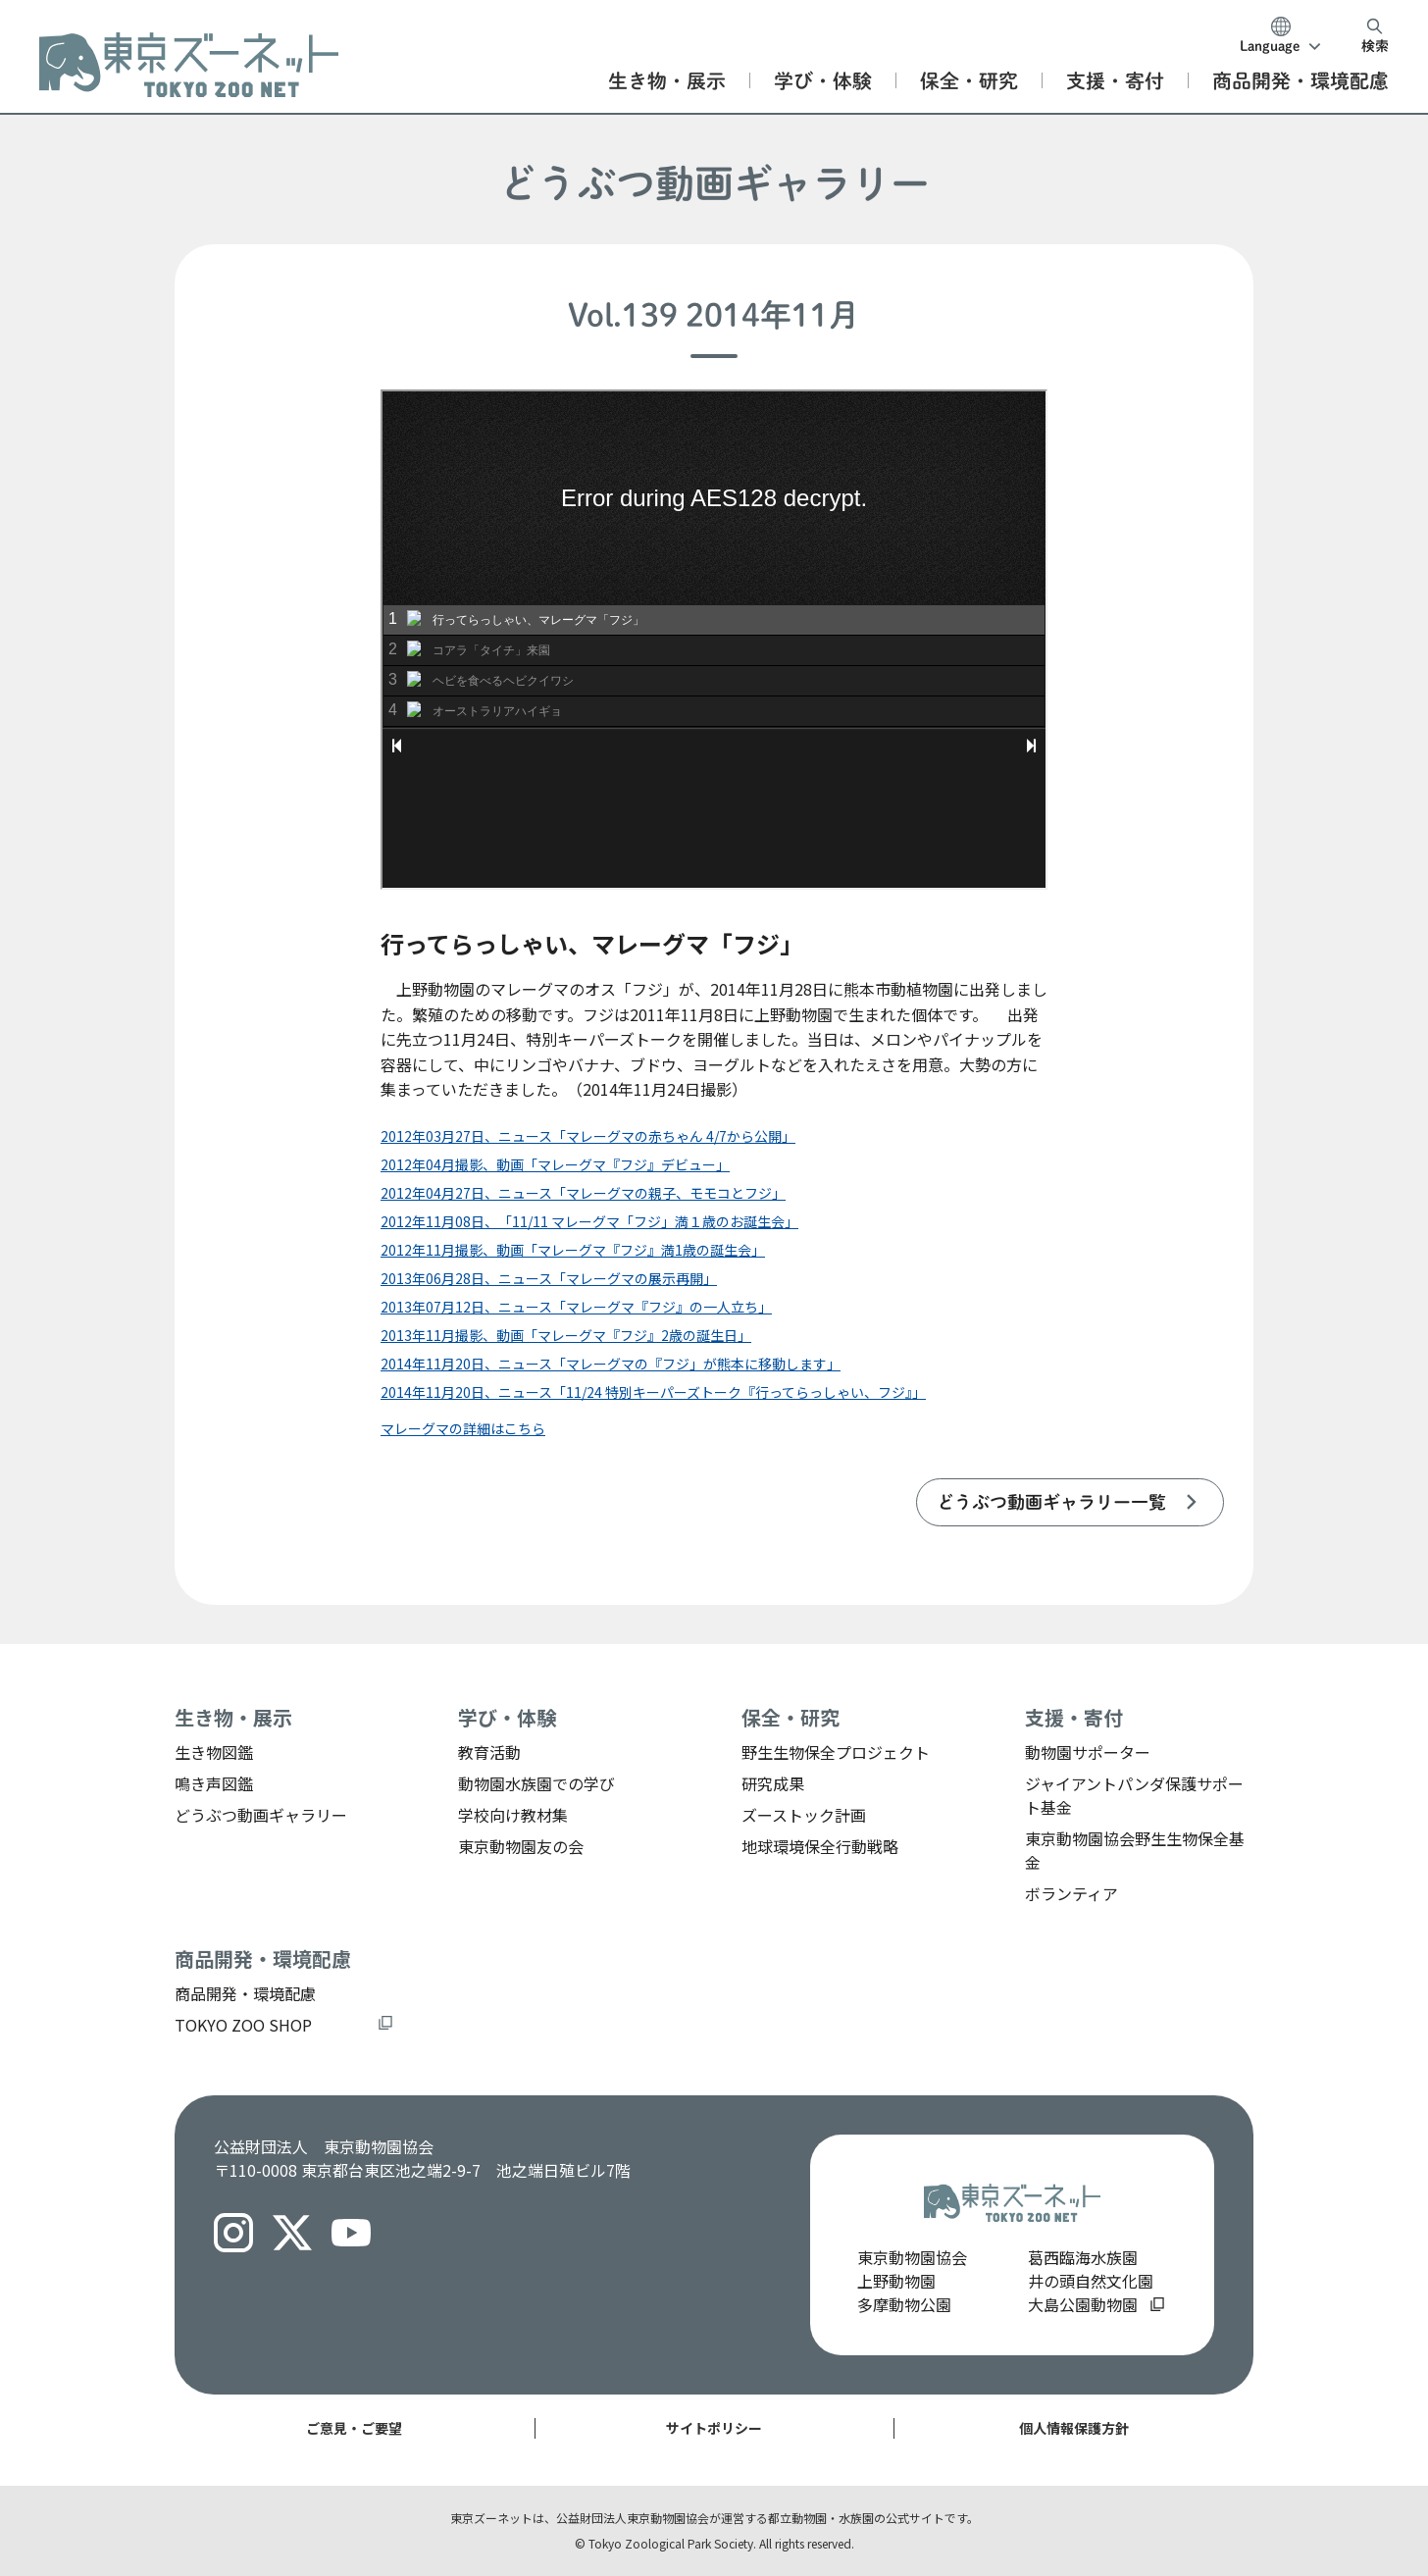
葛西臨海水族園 (1083, 2257)
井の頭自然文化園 (1090, 2281)
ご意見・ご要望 (354, 2428)
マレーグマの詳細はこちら (463, 1428)
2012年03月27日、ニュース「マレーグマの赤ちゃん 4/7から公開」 (588, 1136)
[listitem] (1070, 1502)
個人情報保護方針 (1074, 2428)
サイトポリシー (714, 2428)
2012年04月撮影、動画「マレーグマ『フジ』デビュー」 (555, 1164)
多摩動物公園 (904, 2304)
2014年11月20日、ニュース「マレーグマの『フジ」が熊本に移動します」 (611, 1363)
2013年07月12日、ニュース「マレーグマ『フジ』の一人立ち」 (576, 1306)
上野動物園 (896, 2281)
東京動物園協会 (912, 2257)
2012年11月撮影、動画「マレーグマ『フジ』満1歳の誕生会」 (573, 1250)
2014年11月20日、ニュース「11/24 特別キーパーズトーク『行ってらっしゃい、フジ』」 (653, 1392)
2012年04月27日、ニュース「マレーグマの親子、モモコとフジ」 (583, 1193)
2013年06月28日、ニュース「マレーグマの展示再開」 (549, 1278)
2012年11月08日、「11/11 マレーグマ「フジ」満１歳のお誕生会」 (589, 1221)
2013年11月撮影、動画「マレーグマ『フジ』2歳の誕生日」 (566, 1335)
